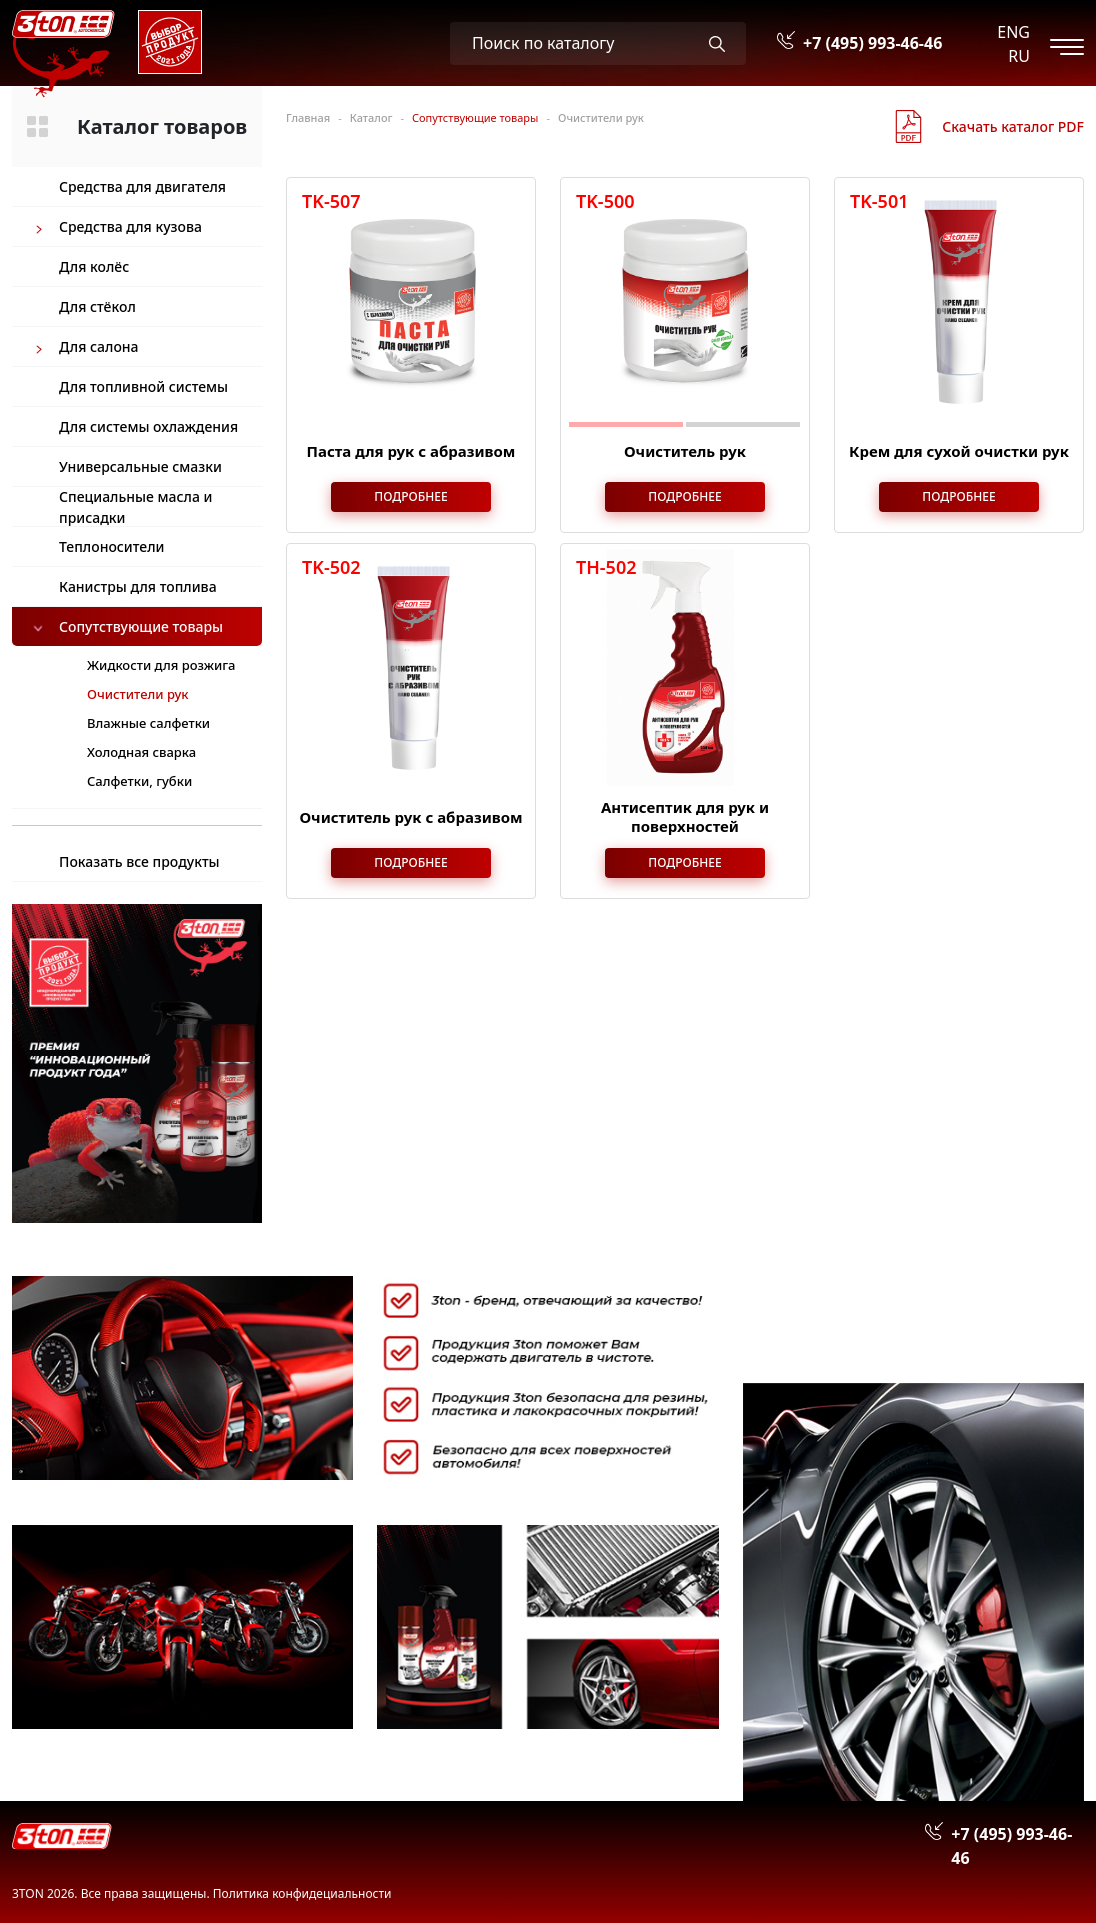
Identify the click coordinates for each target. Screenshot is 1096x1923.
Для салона (99, 346)
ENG (1013, 32)
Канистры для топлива (138, 586)
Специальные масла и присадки (135, 506)
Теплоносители (111, 546)
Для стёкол (97, 306)
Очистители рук (601, 117)
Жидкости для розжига (161, 665)
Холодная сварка (141, 752)
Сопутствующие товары (141, 626)
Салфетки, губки (139, 781)
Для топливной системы (143, 386)
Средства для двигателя (142, 186)
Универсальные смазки (140, 466)
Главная (308, 117)
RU (1019, 56)
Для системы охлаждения (148, 426)
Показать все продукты (139, 861)
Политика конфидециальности (302, 1893)
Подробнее (411, 497)
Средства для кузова (130, 226)
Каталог (371, 117)
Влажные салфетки (148, 723)
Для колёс (94, 266)
